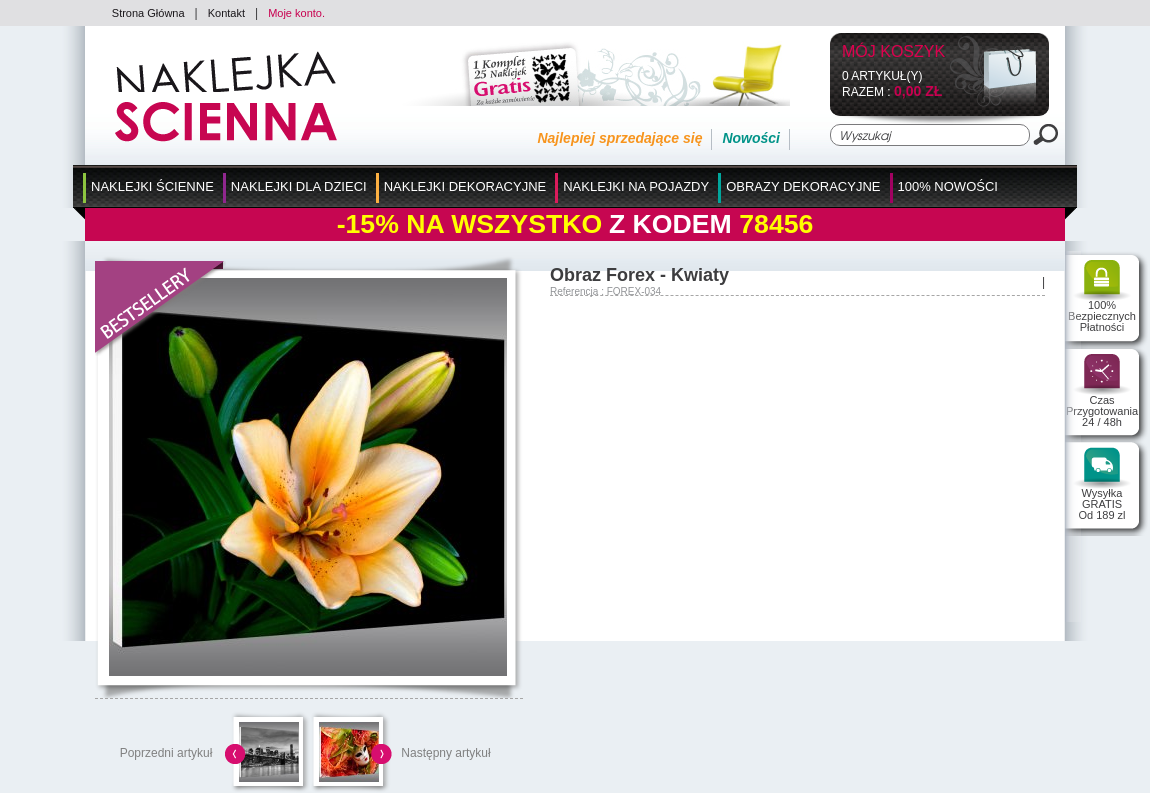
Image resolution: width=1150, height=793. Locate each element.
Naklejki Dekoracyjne (465, 186)
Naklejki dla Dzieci (299, 186)
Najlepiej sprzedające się (619, 138)
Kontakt (226, 13)
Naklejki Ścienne (152, 186)
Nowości (751, 138)
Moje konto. (296, 13)
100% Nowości (948, 186)
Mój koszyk (893, 52)
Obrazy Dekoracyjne (803, 186)
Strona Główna (148, 13)
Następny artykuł (445, 753)
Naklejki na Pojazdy (636, 186)
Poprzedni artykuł (166, 753)
